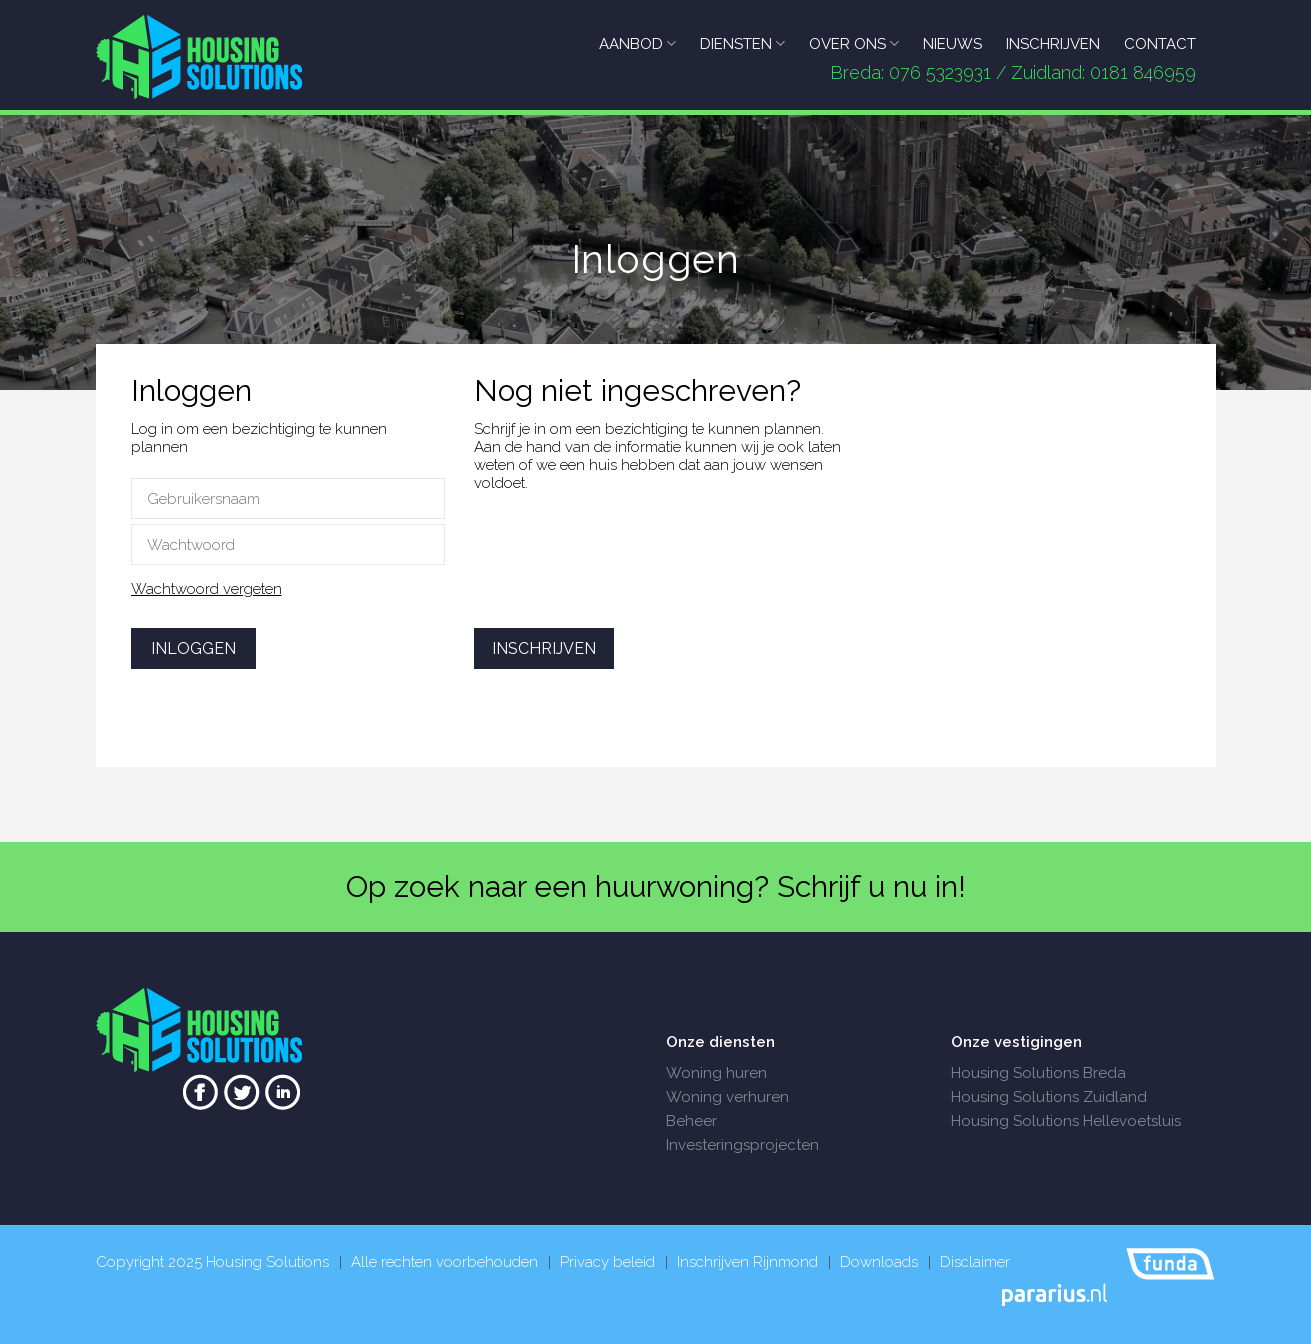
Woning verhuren (727, 1097)
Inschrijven (544, 648)
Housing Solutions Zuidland (1049, 1097)
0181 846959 (1143, 72)
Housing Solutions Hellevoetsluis (1066, 1121)
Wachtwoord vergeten (206, 589)
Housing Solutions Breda (1038, 1073)
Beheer (691, 1121)
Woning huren (716, 1073)
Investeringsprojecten (742, 1145)
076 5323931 (940, 72)
